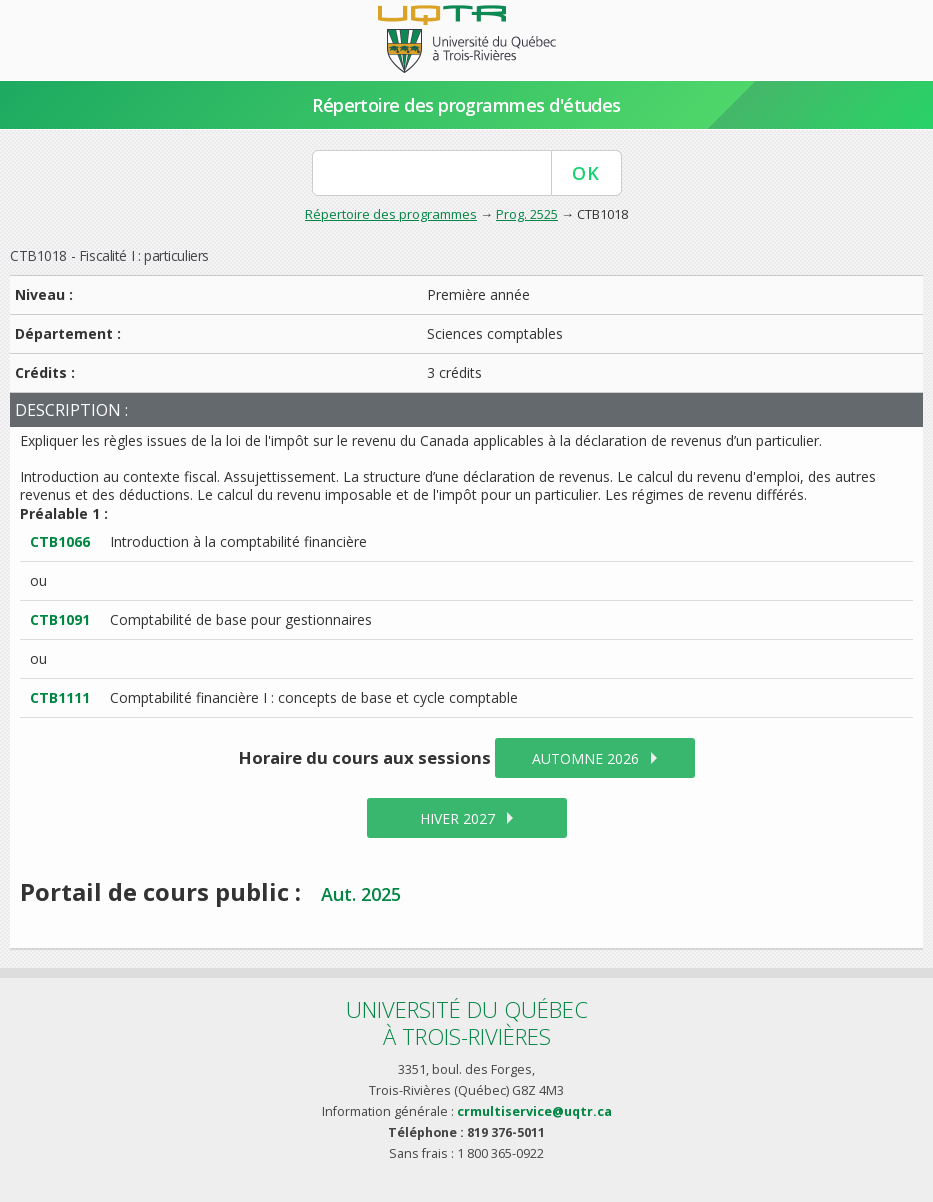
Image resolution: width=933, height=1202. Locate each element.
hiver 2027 (457, 818)
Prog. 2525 (527, 214)
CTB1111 (60, 697)
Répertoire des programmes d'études (466, 105)
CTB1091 (60, 619)
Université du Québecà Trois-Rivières (467, 1022)
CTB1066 (60, 541)
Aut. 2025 (361, 894)
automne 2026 (585, 758)
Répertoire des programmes (391, 214)
